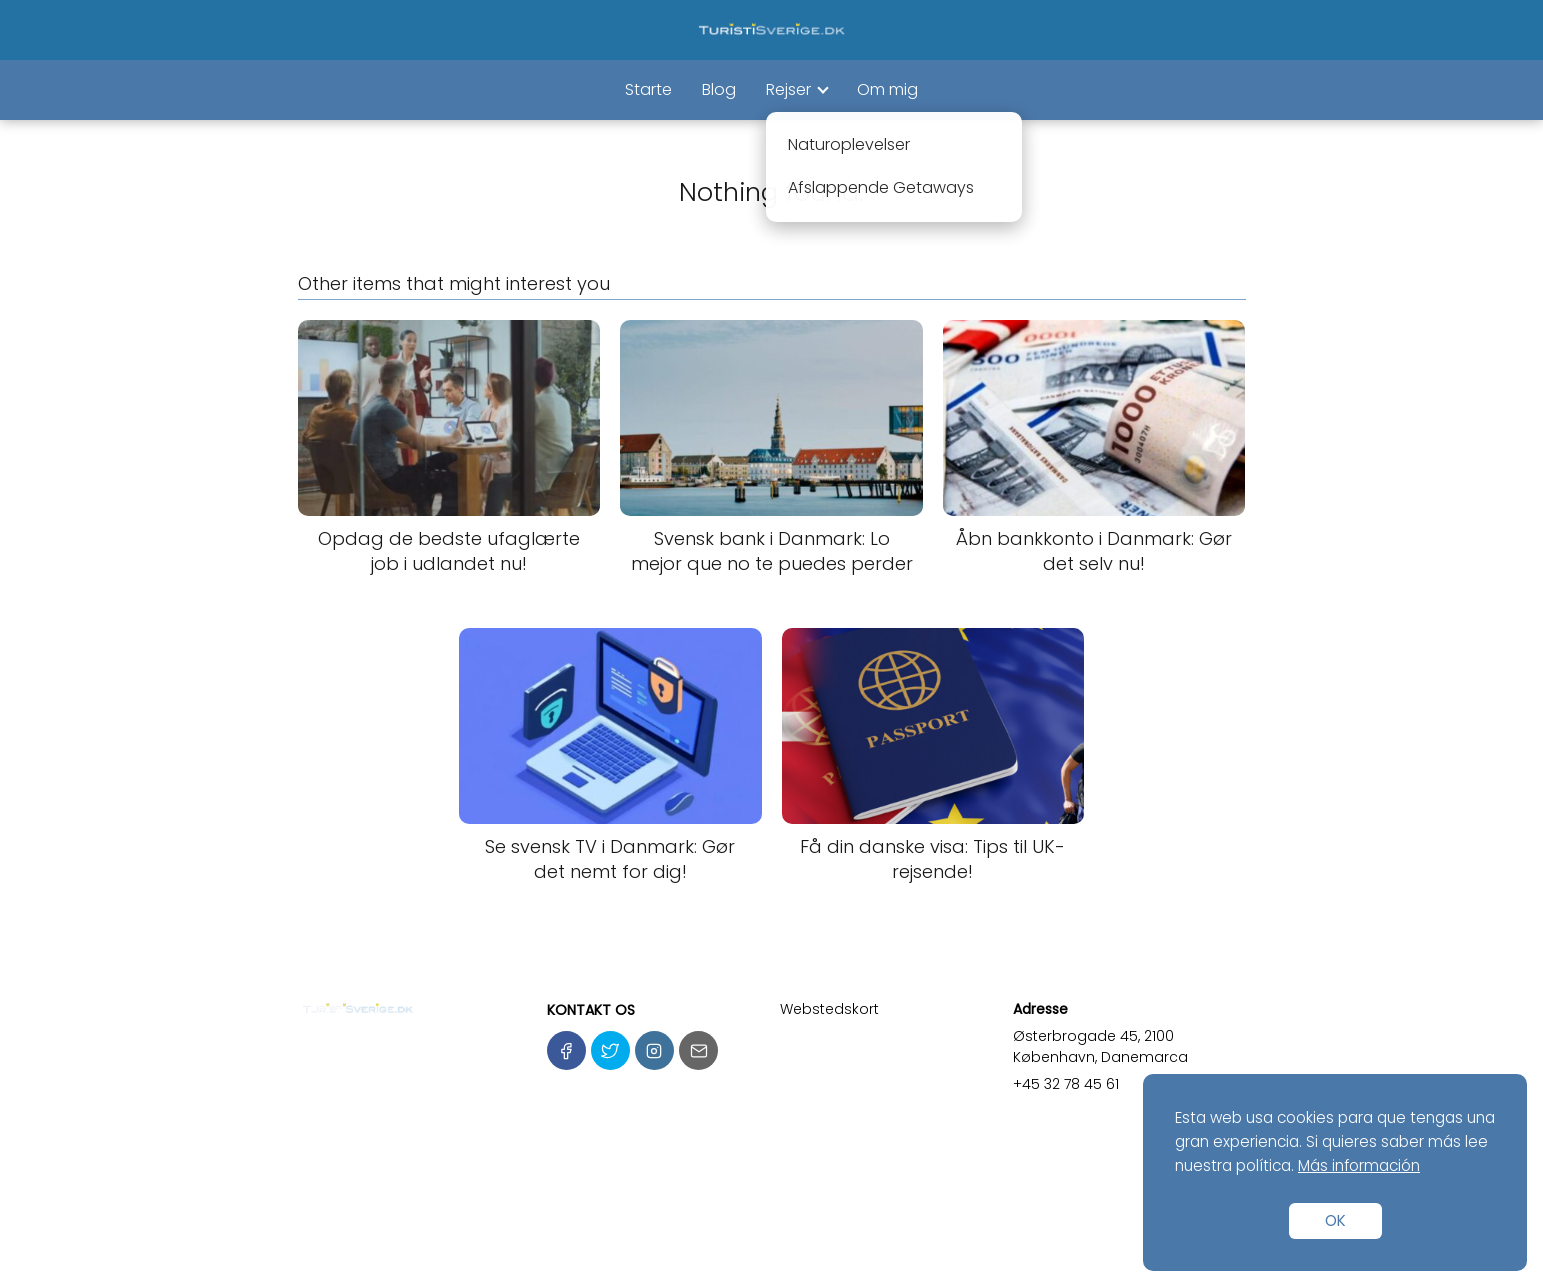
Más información (1359, 1165)
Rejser (788, 89)
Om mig (887, 89)
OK (1335, 1220)
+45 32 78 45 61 (1066, 1084)
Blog (719, 89)
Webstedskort (829, 1009)
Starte (648, 89)
